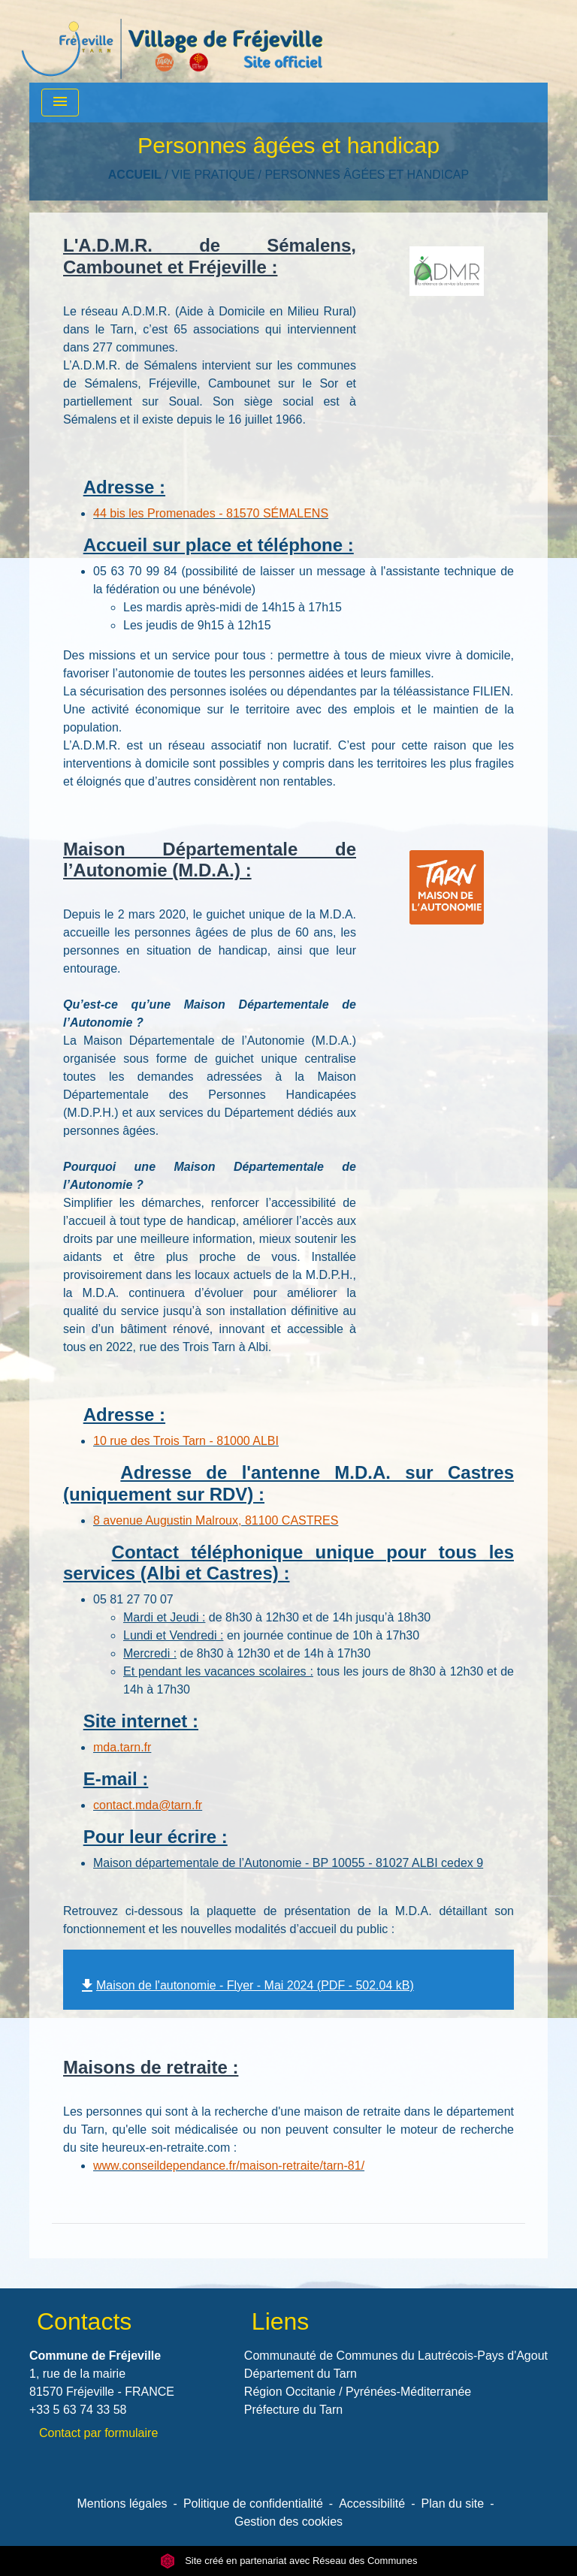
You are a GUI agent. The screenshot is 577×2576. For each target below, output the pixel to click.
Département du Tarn (300, 2373)
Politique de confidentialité (253, 2503)
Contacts (84, 2321)
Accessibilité (372, 2503)
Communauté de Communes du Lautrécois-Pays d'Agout (396, 2355)
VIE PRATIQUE (213, 174)
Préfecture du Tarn (293, 2409)
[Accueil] (172, 41)
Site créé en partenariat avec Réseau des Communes (289, 2560)
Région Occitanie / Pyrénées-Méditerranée (357, 2391)
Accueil (135, 174)
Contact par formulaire (98, 2433)
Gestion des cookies (288, 2521)
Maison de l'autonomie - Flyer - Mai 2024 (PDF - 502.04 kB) (246, 1985)
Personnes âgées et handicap (366, 174)
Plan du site (453, 2503)
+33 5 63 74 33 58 (77, 2409)
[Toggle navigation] (60, 102)
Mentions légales (122, 2503)
